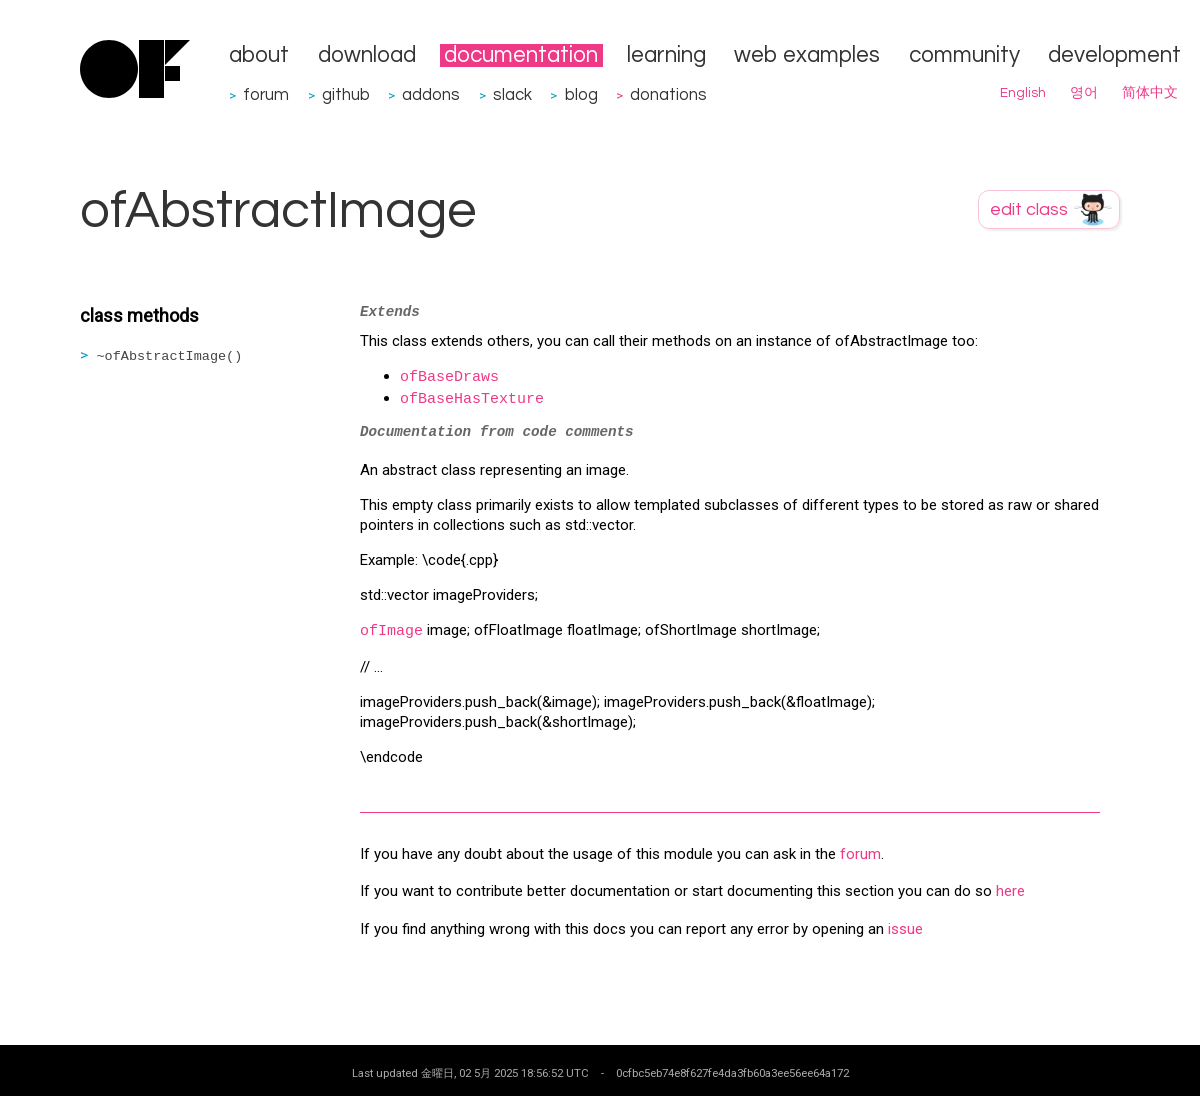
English (1023, 93)
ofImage (391, 631)
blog (581, 94)
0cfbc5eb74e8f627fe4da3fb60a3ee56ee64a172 (732, 1073)
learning (666, 55)
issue (905, 929)
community (964, 55)
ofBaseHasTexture (472, 399)
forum (266, 94)
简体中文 (1150, 93)
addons (431, 94)
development (1114, 55)
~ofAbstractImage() (170, 356)
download (367, 55)
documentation (521, 55)
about (259, 55)
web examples (807, 55)
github (346, 94)
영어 (1084, 93)
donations (668, 94)
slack (512, 94)
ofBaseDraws (449, 377)
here (1010, 891)
